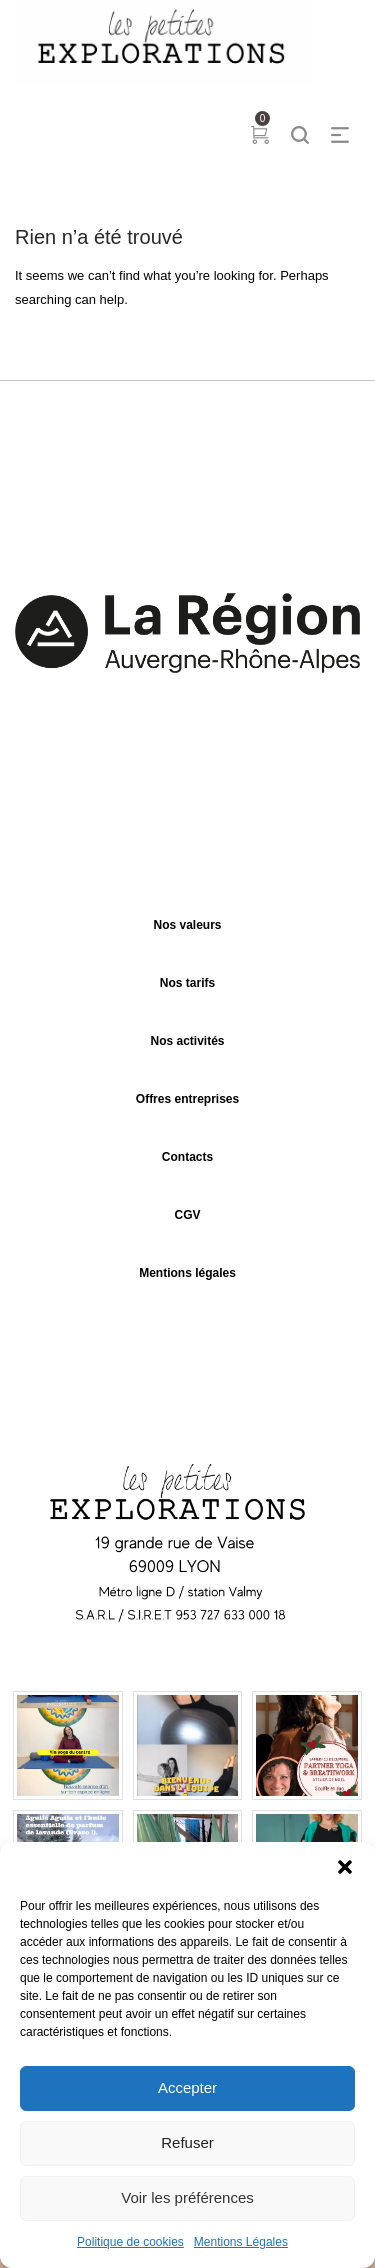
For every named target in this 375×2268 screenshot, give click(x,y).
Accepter (187, 2087)
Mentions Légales (241, 2242)
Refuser (187, 2142)
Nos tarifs (187, 983)
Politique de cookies (130, 2242)
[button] (345, 1867)
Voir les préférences (187, 2197)
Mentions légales (187, 1273)
